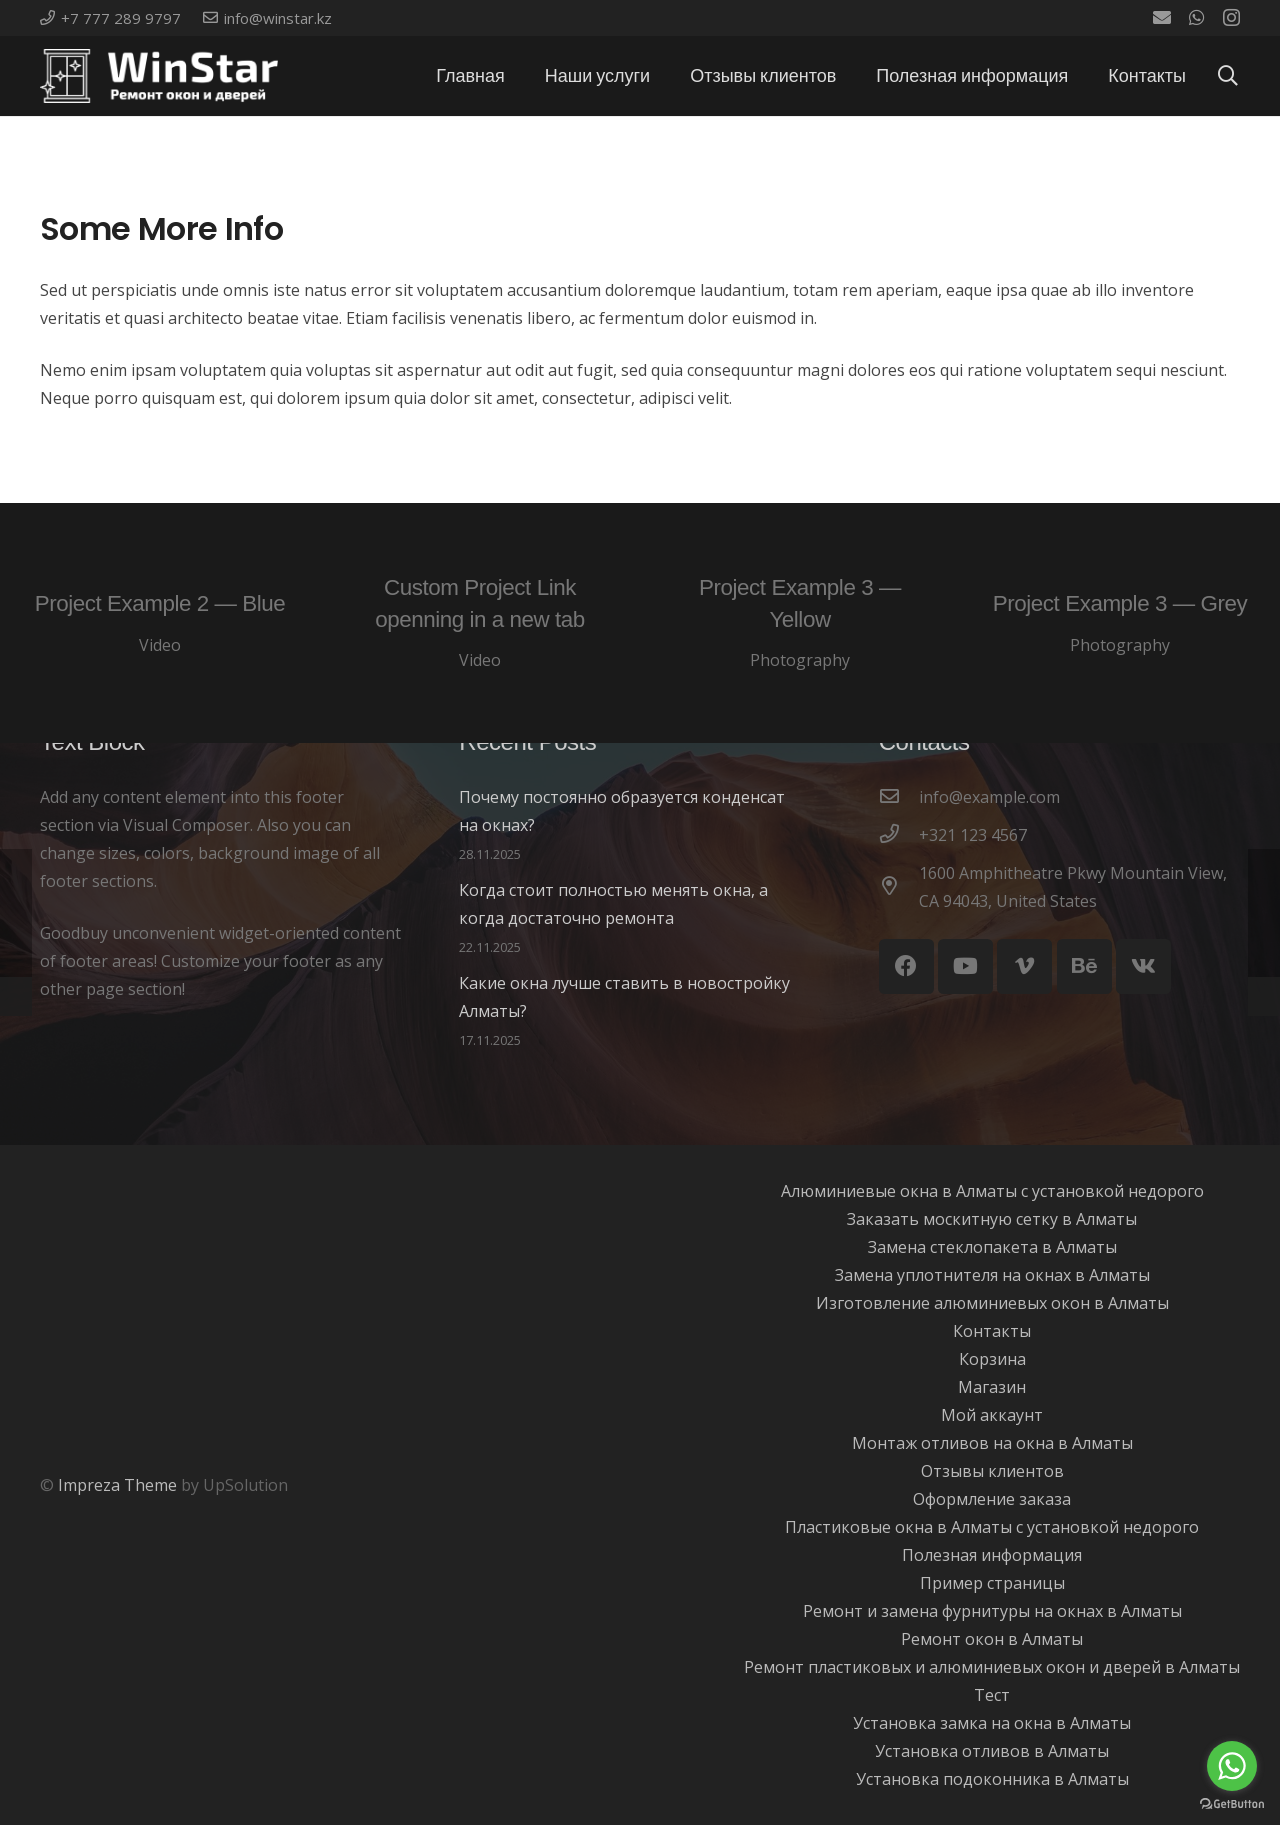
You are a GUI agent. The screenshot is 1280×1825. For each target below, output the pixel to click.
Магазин (992, 1387)
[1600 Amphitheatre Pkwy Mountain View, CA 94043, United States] (899, 887)
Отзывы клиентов (992, 1471)
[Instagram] (1231, 18)
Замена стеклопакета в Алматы (992, 1247)
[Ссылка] (159, 76)
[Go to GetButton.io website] (1232, 1804)
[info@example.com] (899, 797)
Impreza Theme (117, 1485)
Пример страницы (992, 1583)
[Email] (1162, 17)
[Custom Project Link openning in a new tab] (480, 623)
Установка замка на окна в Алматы (992, 1723)
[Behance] (1084, 966)
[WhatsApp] (1197, 17)
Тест (992, 1695)
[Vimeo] (1024, 966)
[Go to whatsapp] (1232, 1766)
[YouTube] (965, 966)
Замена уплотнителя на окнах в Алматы (992, 1275)
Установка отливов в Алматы (992, 1751)
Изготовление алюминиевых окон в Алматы (992, 1303)
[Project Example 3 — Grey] (1120, 623)
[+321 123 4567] (899, 835)
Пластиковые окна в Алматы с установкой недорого (992, 1527)
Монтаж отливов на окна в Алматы (992, 1443)
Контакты (992, 1331)
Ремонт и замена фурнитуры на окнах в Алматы (992, 1611)
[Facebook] (906, 966)
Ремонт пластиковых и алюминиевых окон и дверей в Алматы (992, 1667)
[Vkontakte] (1143, 966)
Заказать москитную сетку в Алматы (992, 1219)
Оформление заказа (992, 1499)
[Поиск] (1228, 76)
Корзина (992, 1359)
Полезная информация (992, 1555)
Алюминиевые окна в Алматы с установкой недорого (992, 1191)
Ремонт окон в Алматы (992, 1639)
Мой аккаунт (992, 1415)
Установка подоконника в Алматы (992, 1779)
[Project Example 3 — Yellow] (800, 623)
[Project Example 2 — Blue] (160, 623)
